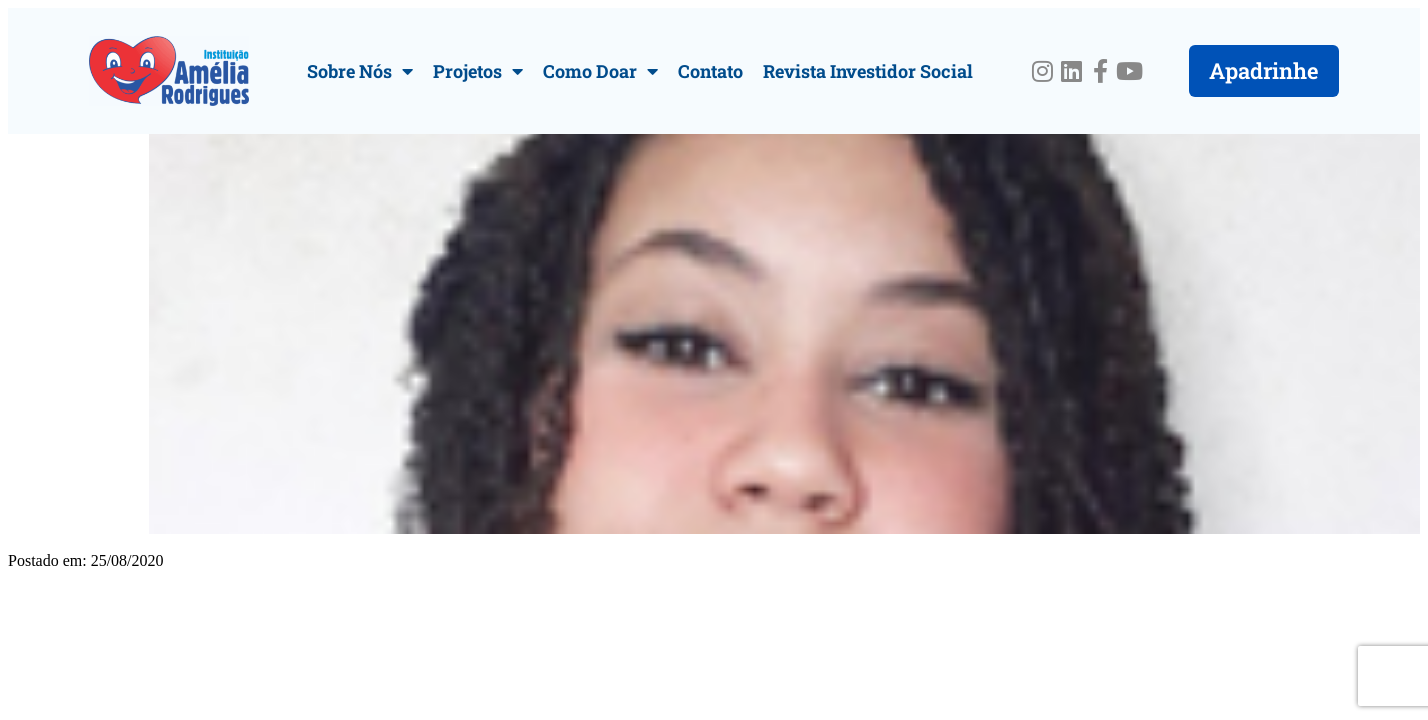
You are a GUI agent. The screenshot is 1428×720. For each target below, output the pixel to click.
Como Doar (600, 71)
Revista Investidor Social (868, 71)
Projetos (478, 71)
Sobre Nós (360, 71)
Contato (710, 71)
